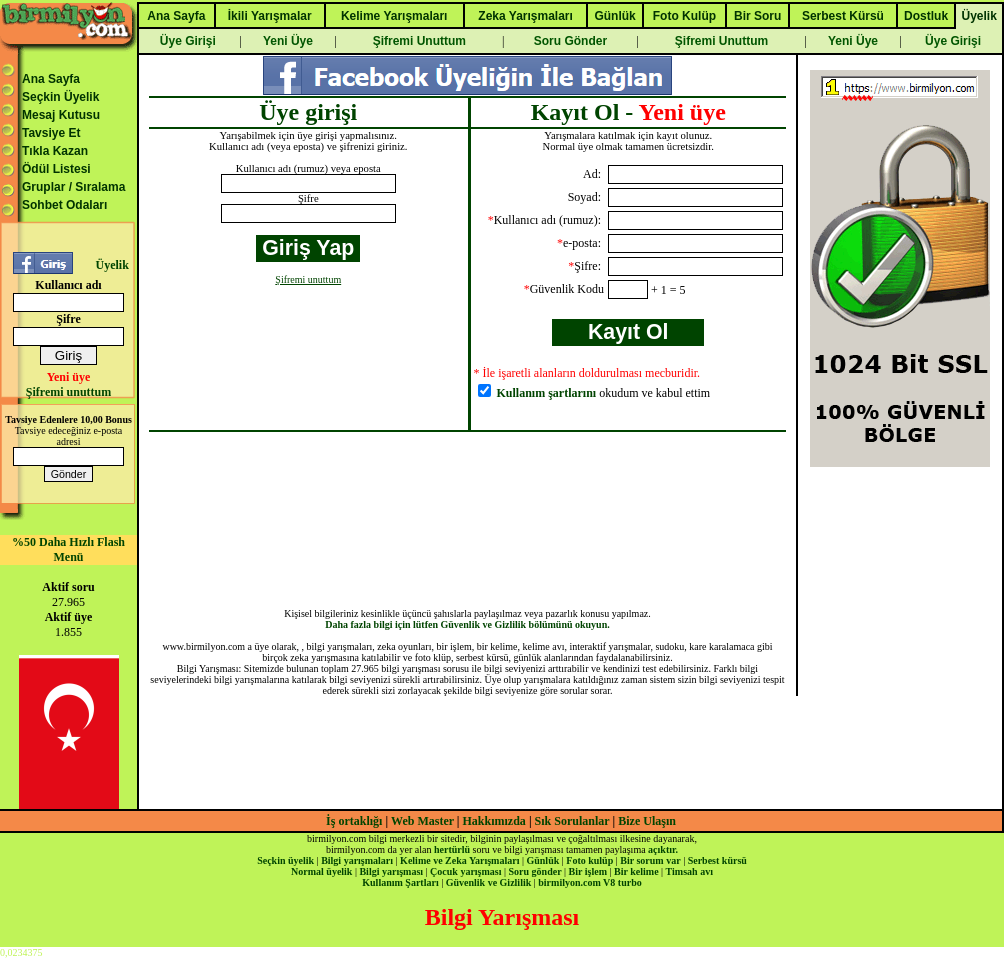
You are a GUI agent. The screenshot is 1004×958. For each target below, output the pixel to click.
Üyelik (111, 265)
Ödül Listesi (56, 169)
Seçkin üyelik (285, 860)
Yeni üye (69, 377)
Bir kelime (636, 871)
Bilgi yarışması (391, 871)
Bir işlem (588, 871)
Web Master (424, 821)
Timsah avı (689, 871)
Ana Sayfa (51, 79)
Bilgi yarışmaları (357, 860)
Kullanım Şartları (400, 882)
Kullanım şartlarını (547, 393)
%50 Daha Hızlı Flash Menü (68, 549)
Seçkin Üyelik (60, 97)
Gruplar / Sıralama (73, 187)
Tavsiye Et (51, 133)
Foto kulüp (589, 860)
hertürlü (452, 849)
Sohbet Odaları (64, 205)
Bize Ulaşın (647, 821)
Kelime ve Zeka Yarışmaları (459, 860)
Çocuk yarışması (465, 871)
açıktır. (663, 849)
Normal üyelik (321, 871)
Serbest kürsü (717, 860)
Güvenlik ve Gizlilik (489, 882)
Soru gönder (535, 871)
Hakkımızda (494, 821)
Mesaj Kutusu (61, 115)
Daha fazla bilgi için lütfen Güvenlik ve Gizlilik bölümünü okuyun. (467, 624)
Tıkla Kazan (55, 151)
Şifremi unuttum (68, 392)
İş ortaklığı (354, 821)
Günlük (542, 860)
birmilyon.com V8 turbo (589, 882)
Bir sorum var (650, 860)
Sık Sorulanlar (572, 821)
